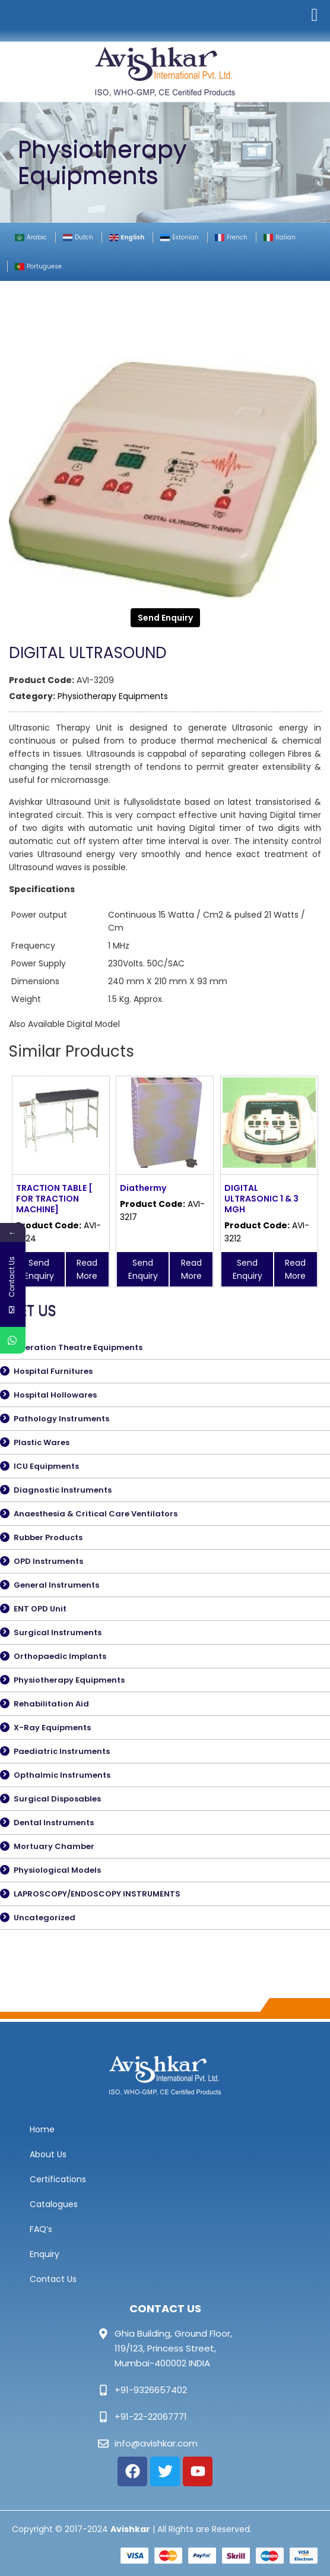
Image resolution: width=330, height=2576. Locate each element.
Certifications (58, 2179)
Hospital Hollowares (55, 1395)
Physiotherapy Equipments (113, 696)
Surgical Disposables (57, 1798)
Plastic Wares (41, 1442)
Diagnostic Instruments (63, 1490)
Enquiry (44, 2254)
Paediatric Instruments (62, 1751)
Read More (87, 1269)
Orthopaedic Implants (60, 1656)
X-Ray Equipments (52, 1727)
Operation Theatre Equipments (78, 1347)
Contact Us (53, 2279)
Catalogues (54, 2204)
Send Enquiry (165, 618)
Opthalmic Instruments (62, 1775)
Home (42, 2129)
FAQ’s (41, 2229)
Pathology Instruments (61, 1418)
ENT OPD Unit (40, 1608)
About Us (48, 2154)
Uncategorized (44, 1917)
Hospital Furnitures (53, 1371)
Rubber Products (48, 1537)
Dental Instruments (54, 1822)
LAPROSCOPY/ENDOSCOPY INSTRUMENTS (97, 1893)
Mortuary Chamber (54, 1846)
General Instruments (56, 1585)
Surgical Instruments (57, 1632)
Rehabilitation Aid (51, 1703)
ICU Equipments (46, 1466)
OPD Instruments (48, 1561)
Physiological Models (57, 1870)
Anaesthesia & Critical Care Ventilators (95, 1513)
